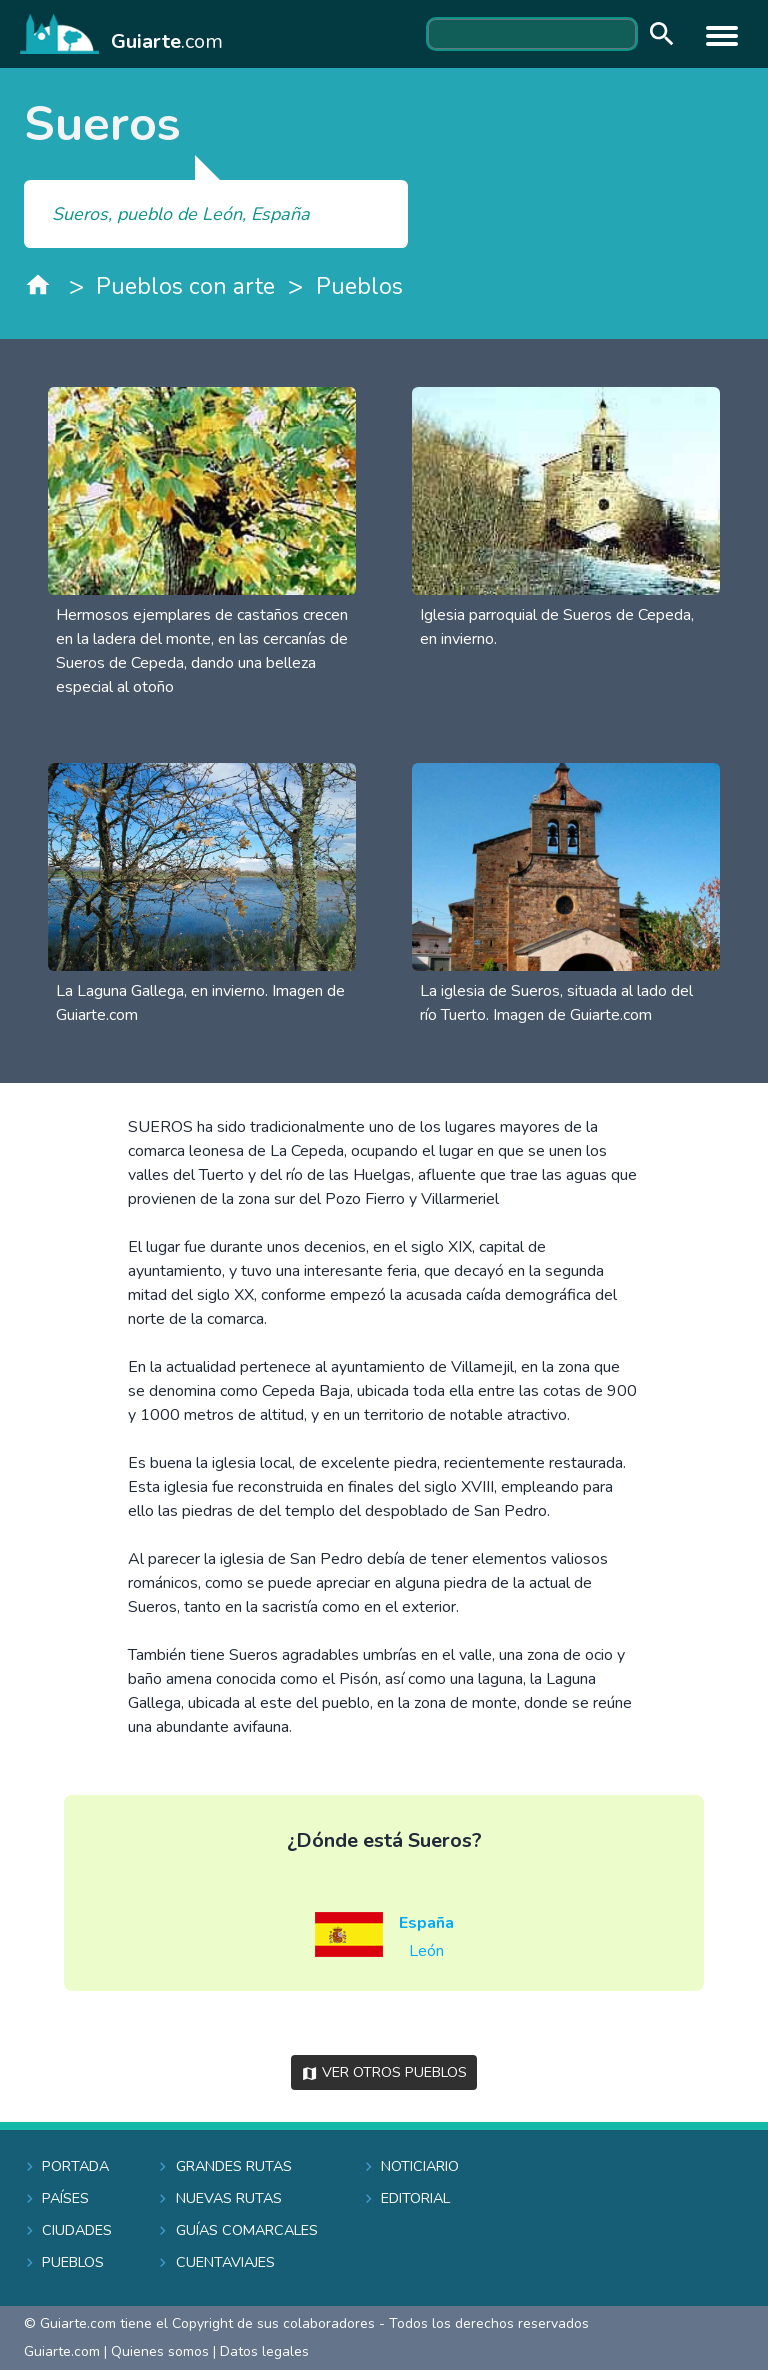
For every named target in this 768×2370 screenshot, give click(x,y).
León (426, 1951)
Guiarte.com (62, 2351)
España (426, 1923)
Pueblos (359, 286)
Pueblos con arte (185, 286)
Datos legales (264, 2351)
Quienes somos (160, 2351)
